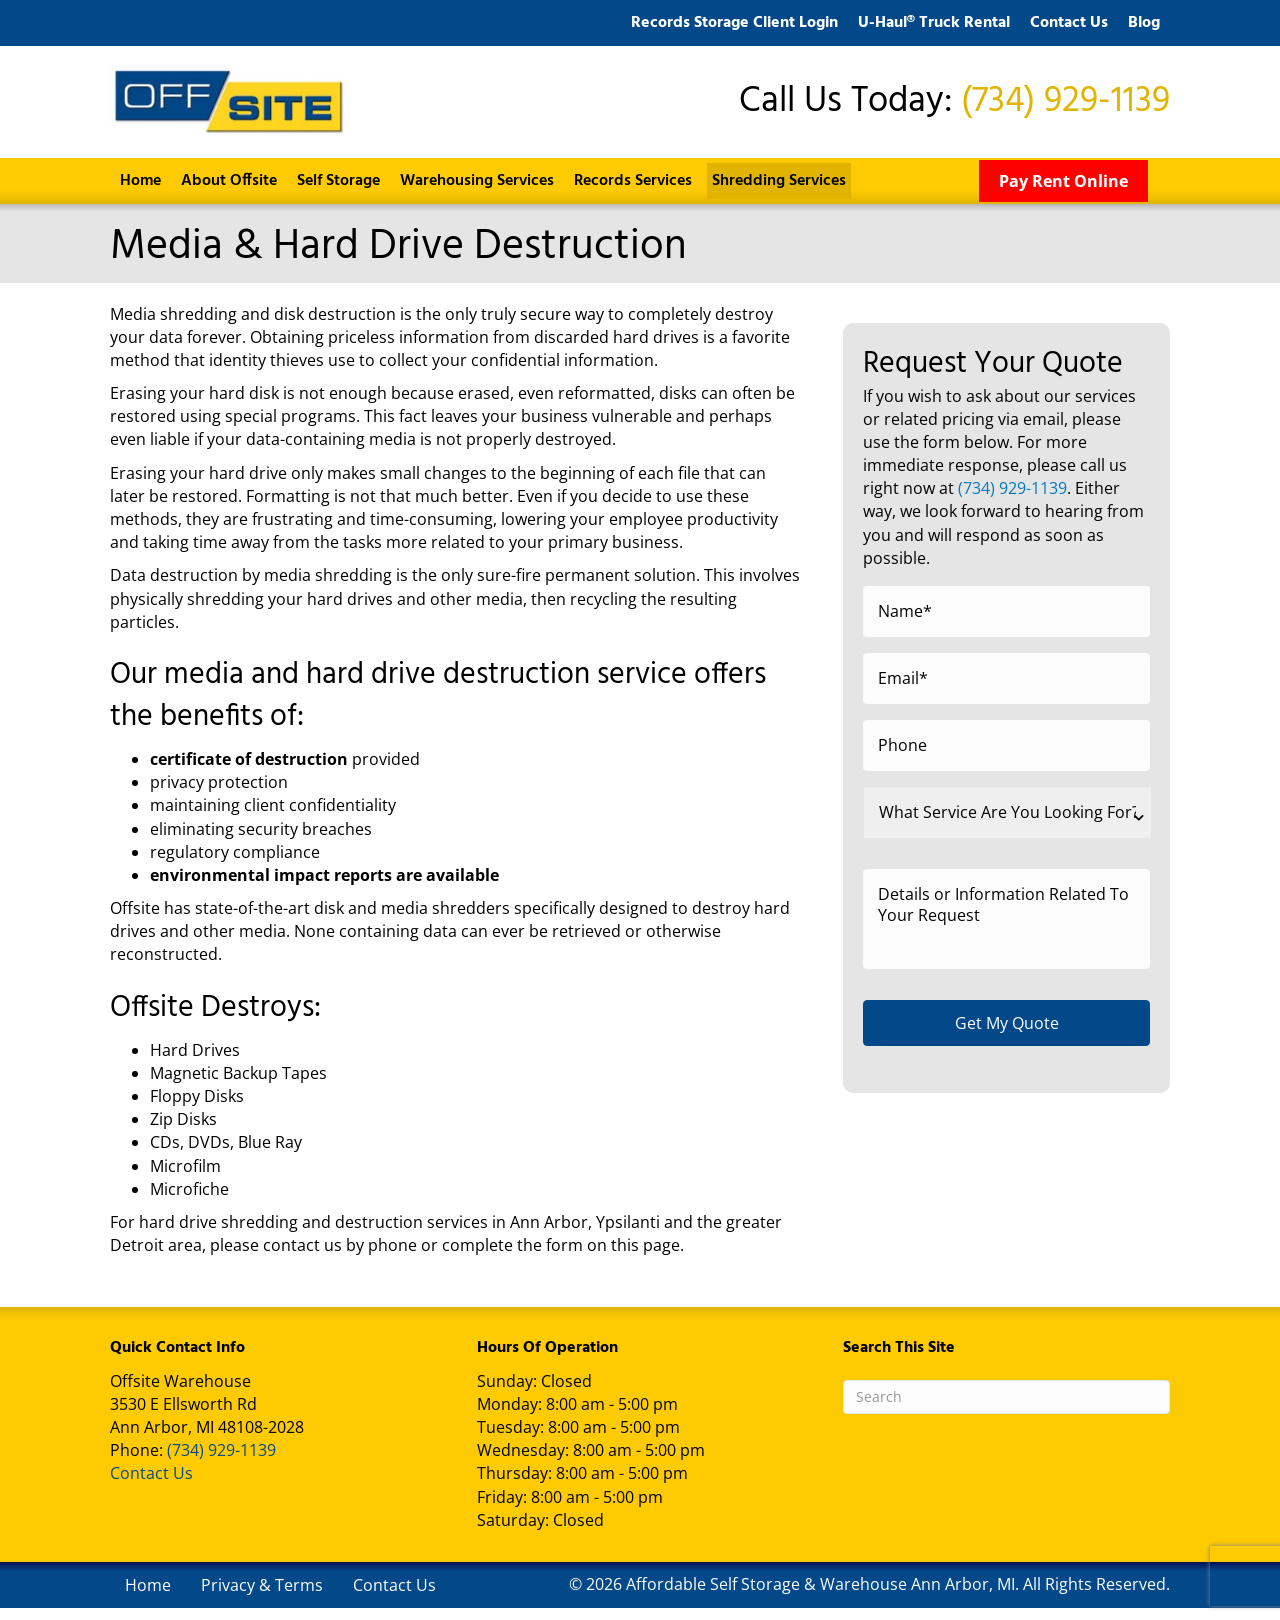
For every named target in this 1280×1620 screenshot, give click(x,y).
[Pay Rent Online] (1063, 193)
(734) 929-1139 (1065, 108)
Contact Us (151, 1485)
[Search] (1006, 1409)
